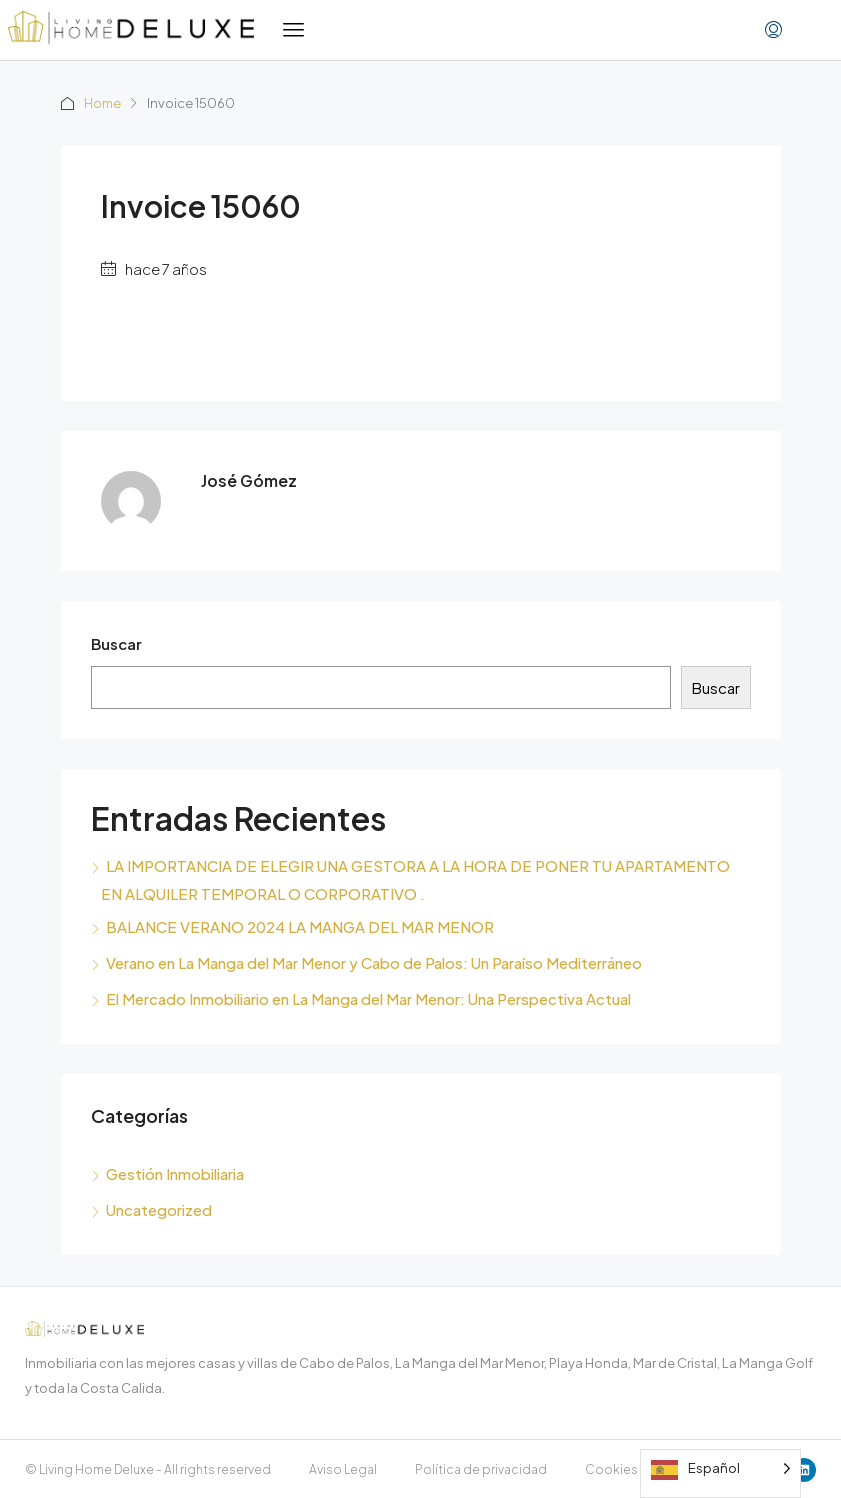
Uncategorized (159, 1209)
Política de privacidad (481, 1469)
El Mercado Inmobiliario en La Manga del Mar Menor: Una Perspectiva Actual (368, 998)
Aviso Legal (343, 1469)
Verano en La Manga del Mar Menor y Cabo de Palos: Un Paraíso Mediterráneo (374, 962)
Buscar (116, 643)
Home (103, 103)
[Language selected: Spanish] (720, 1473)
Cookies (611, 1469)
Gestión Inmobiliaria (175, 1173)
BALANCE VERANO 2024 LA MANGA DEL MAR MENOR (300, 926)
